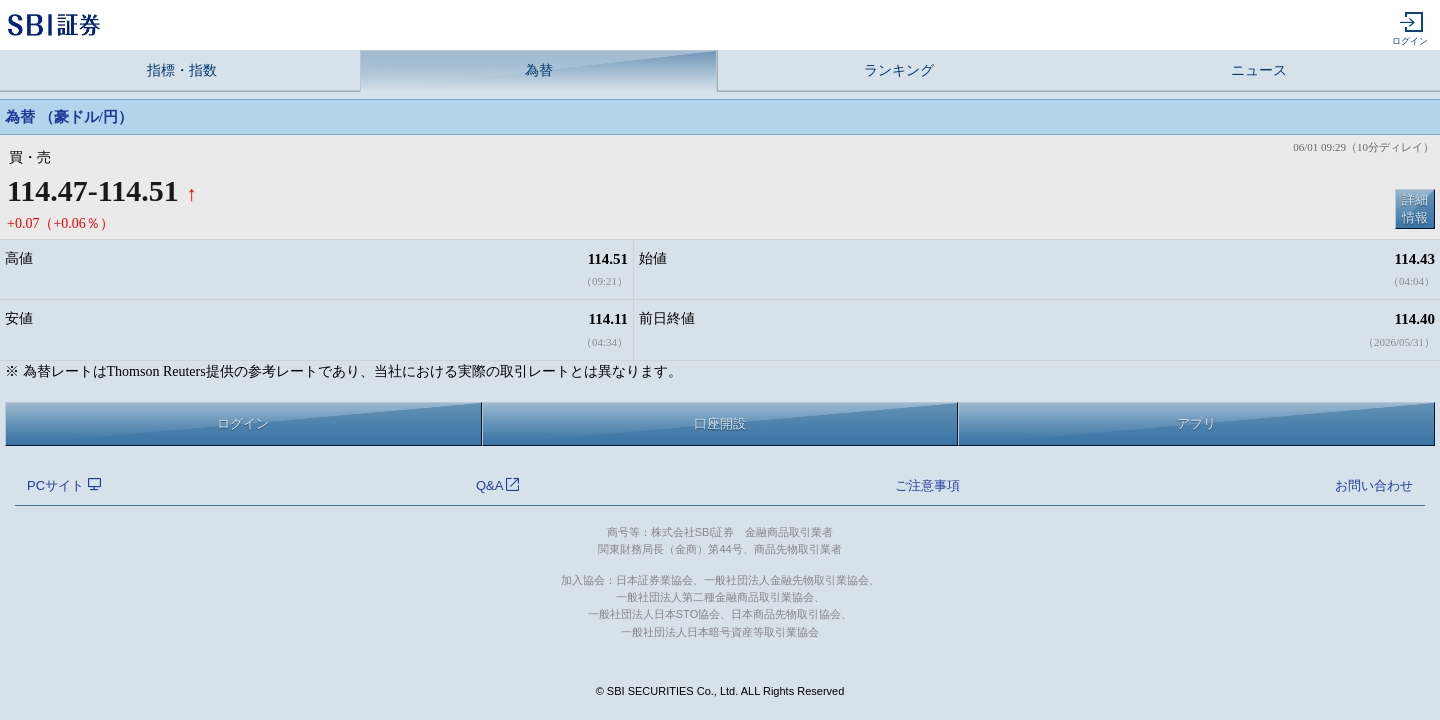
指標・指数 (182, 70)
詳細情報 (1415, 208)
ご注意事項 (927, 485)
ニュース (1259, 70)
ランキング (899, 70)
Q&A (497, 485)
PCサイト (64, 485)
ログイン (1410, 29)
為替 (539, 70)
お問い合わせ (1374, 485)
